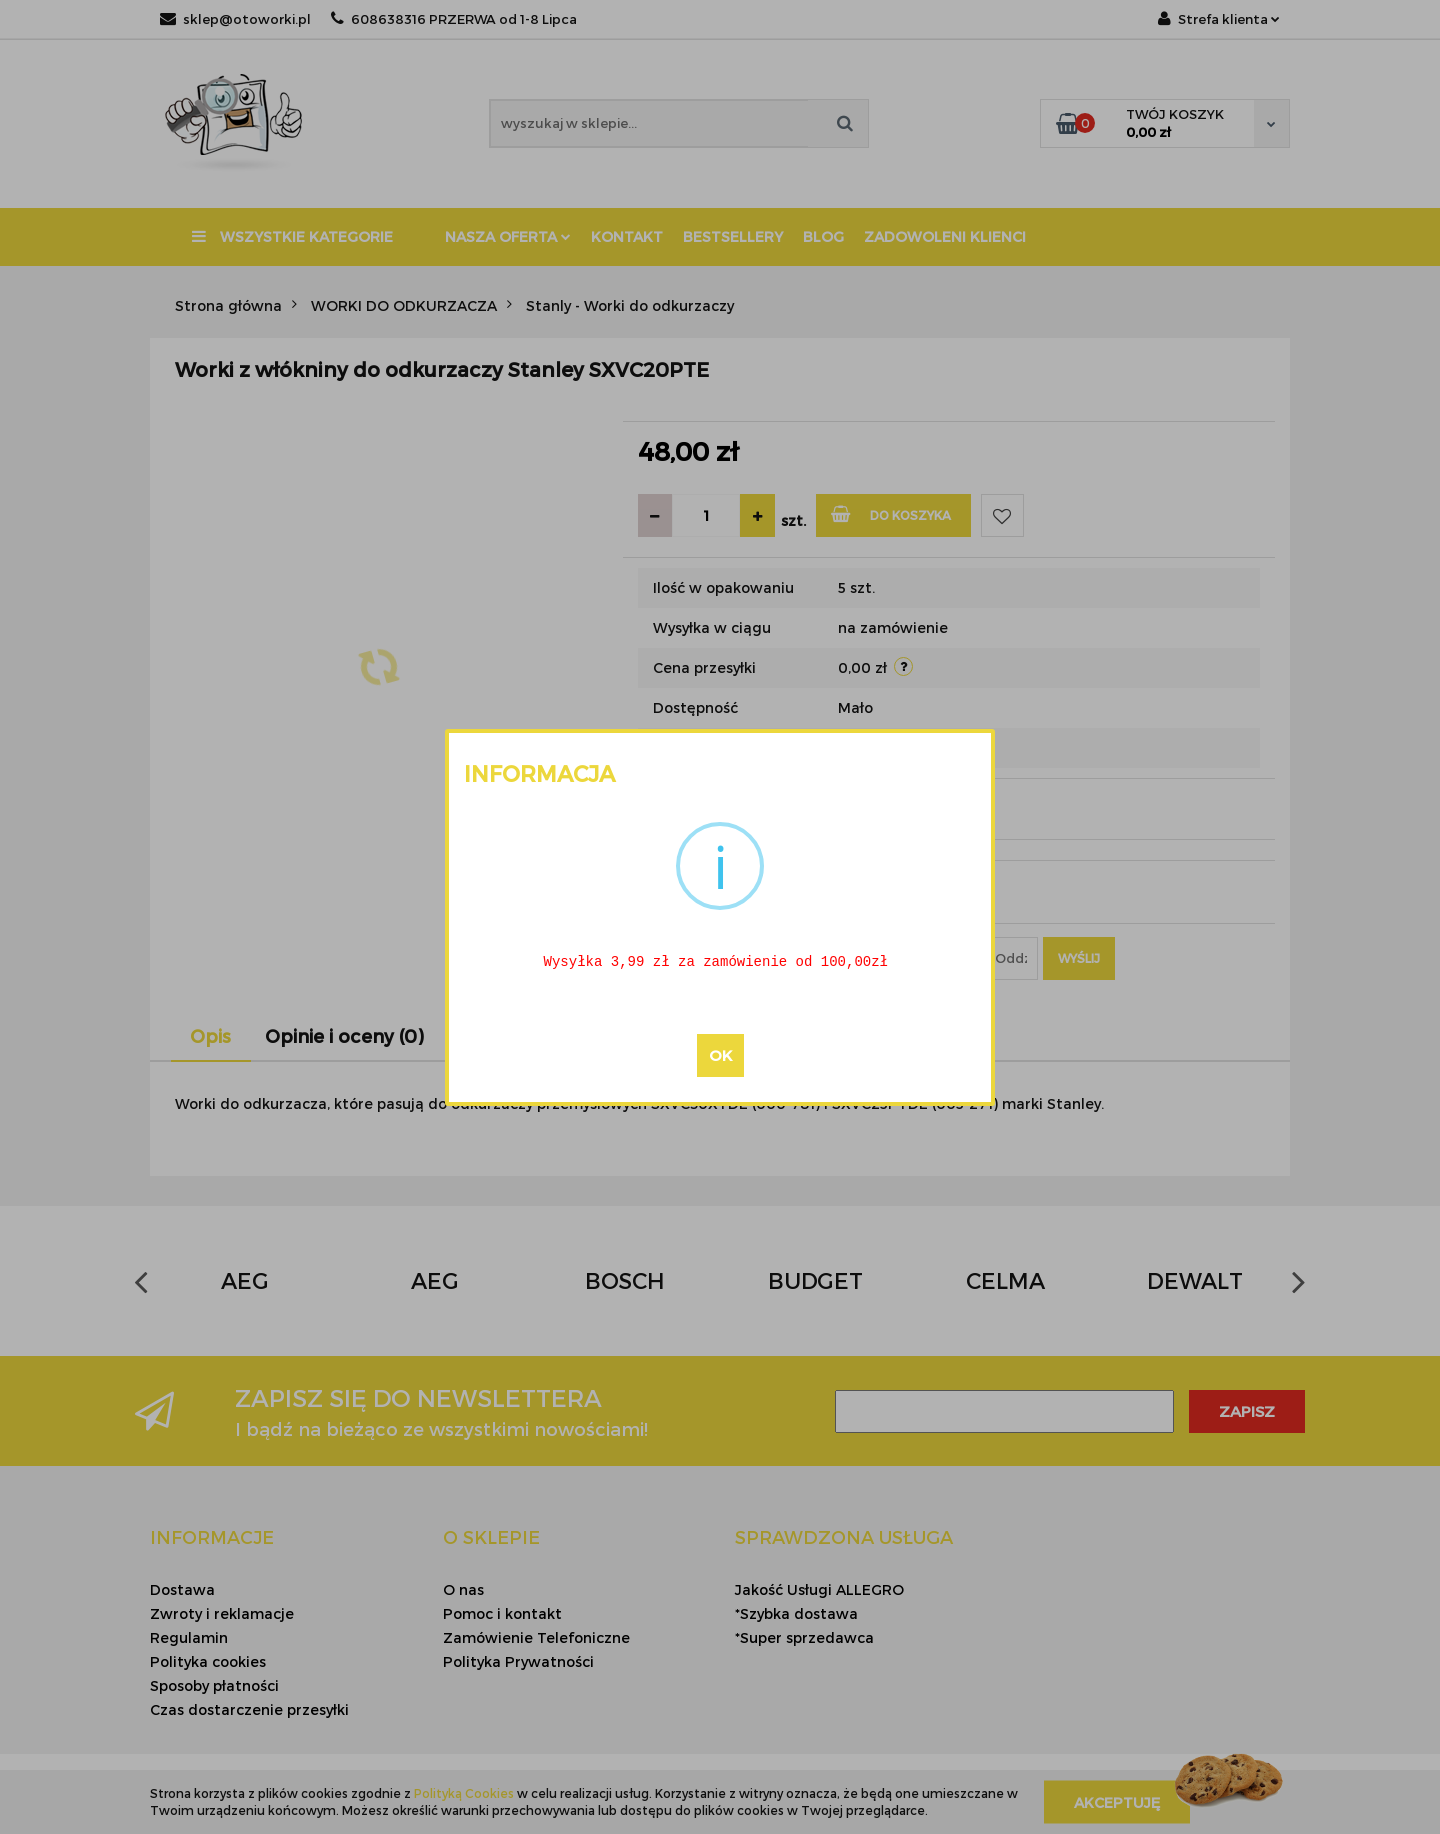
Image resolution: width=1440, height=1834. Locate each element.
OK (720, 1056)
